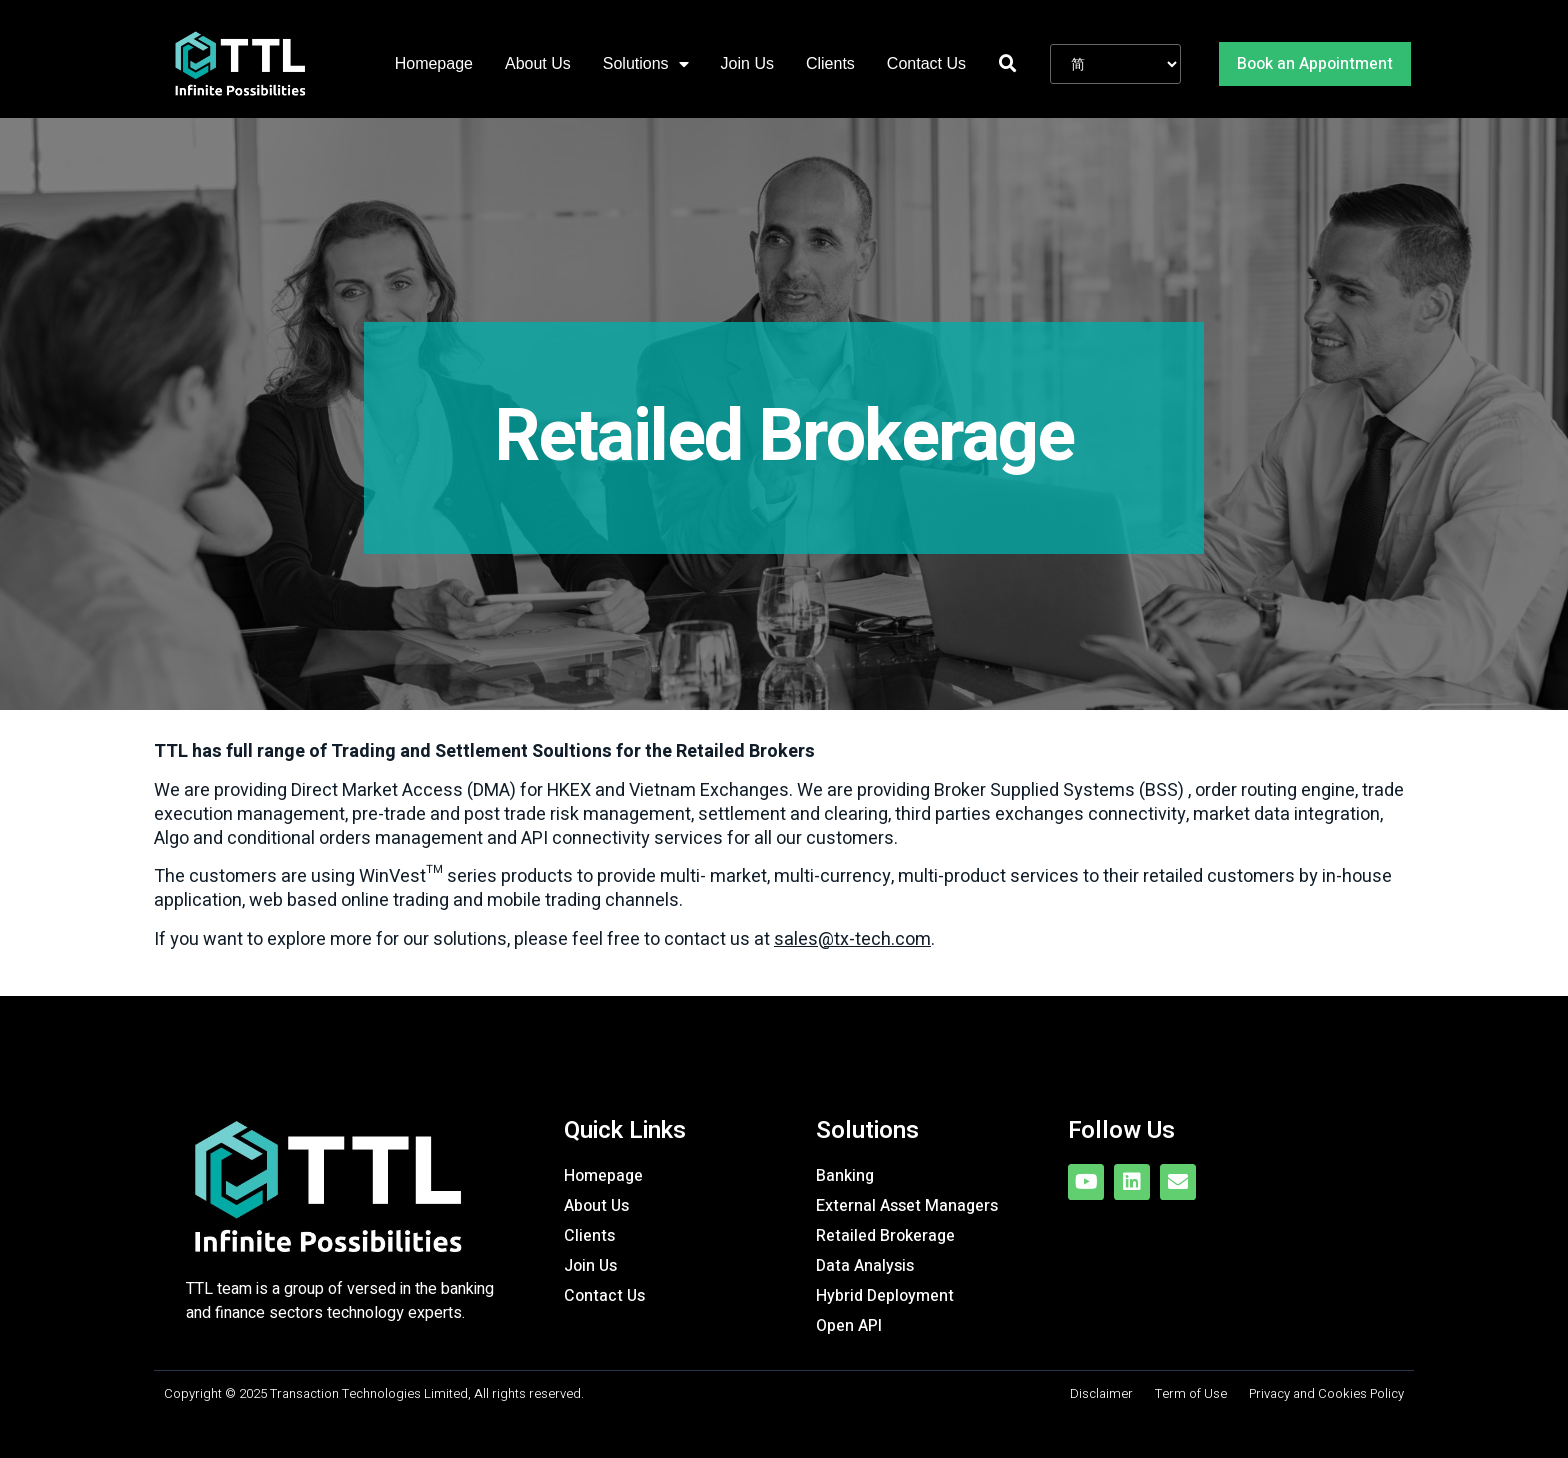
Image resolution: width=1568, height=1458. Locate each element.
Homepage (434, 63)
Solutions (646, 64)
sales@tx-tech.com (852, 939)
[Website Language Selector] (1115, 64)
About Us (538, 63)
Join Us (747, 63)
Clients (830, 63)
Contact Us (926, 63)
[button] (1315, 64)
